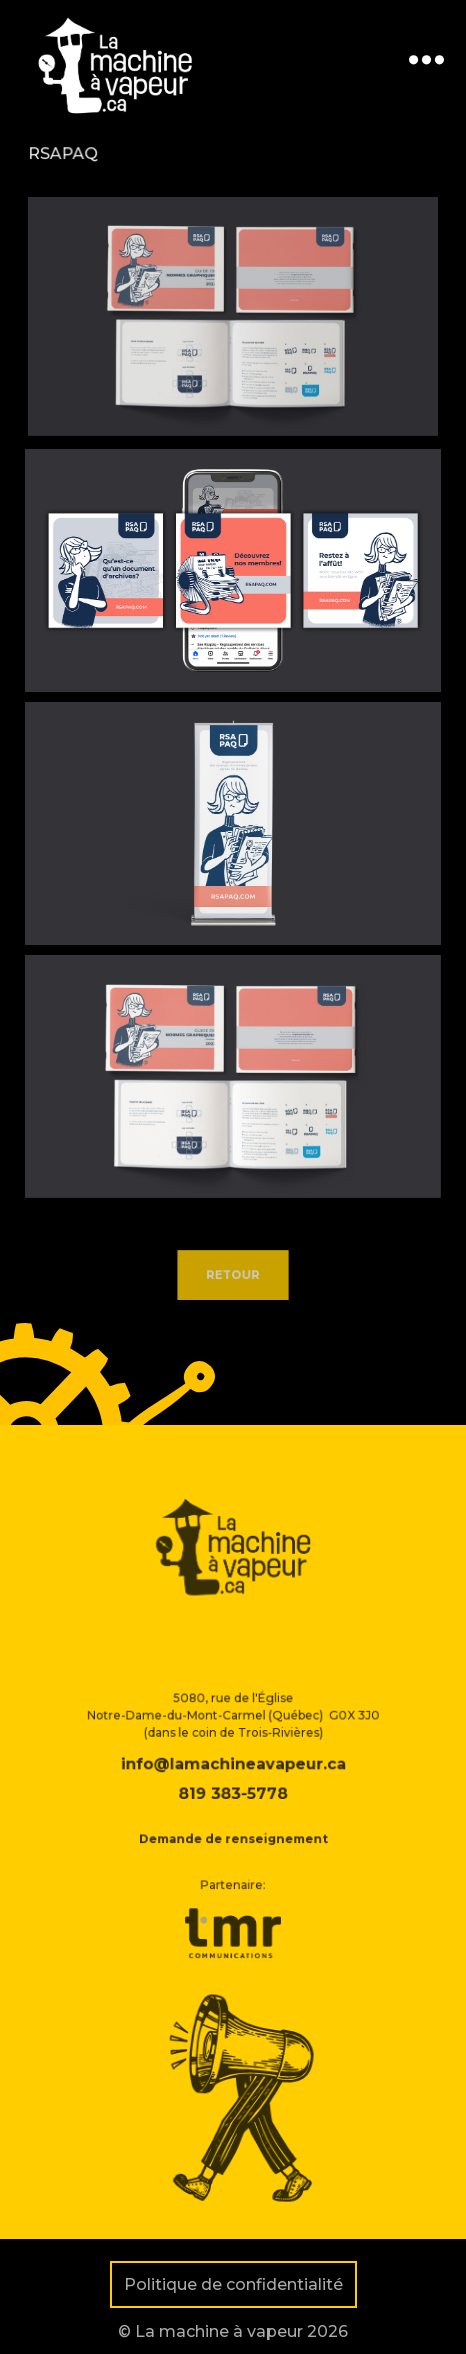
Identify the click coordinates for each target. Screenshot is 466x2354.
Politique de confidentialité (233, 2284)
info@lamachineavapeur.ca (232, 1790)
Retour (233, 1277)
